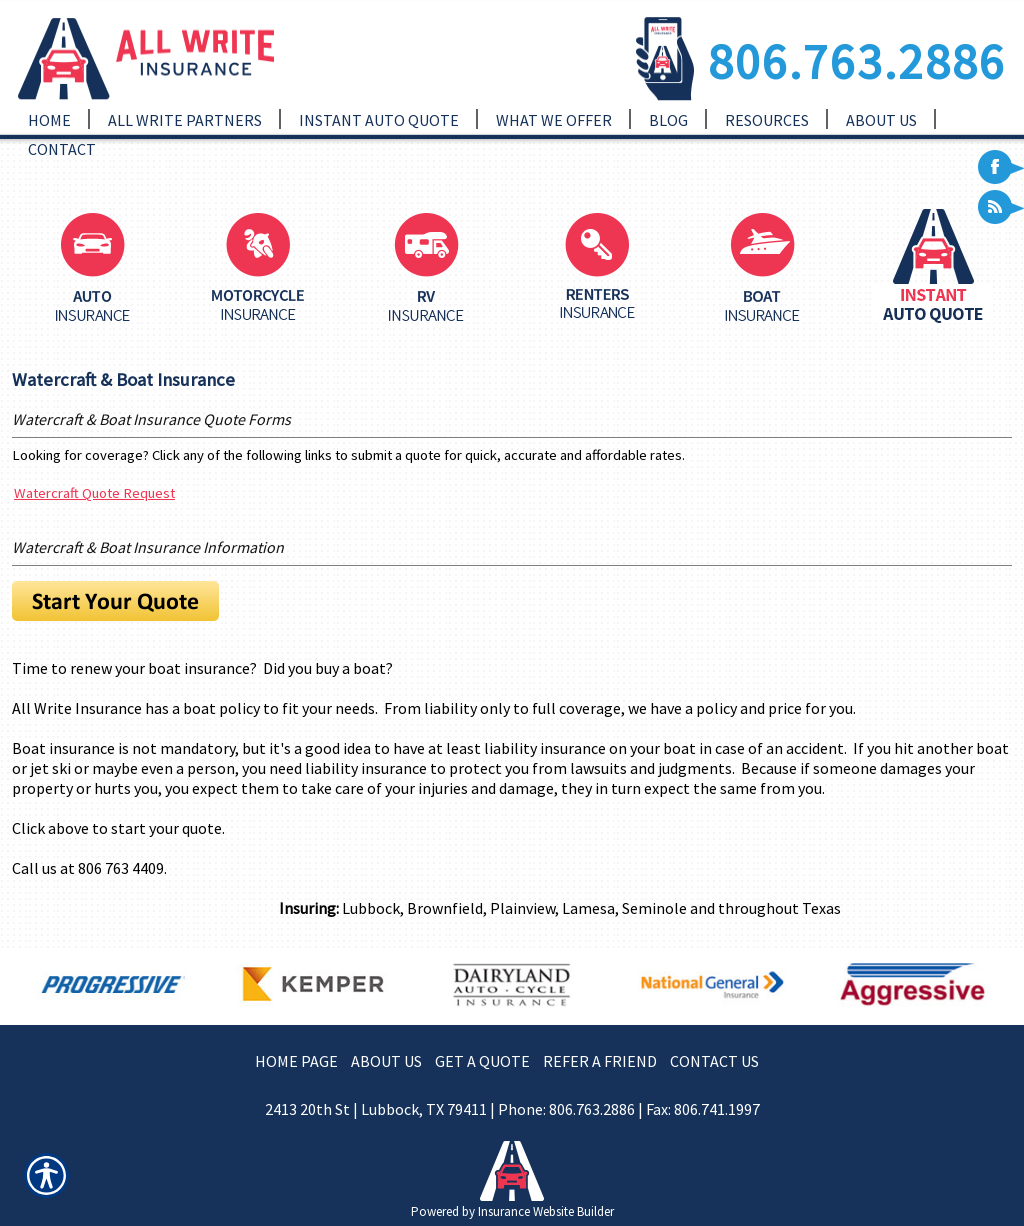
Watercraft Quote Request (94, 493)
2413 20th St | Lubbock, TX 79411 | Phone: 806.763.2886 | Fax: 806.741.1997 (512, 1109)
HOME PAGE (296, 1061)
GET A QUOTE (482, 1061)
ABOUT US (386, 1061)
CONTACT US (714, 1061)
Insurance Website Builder (546, 1211)
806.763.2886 (857, 61)
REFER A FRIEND (600, 1061)
